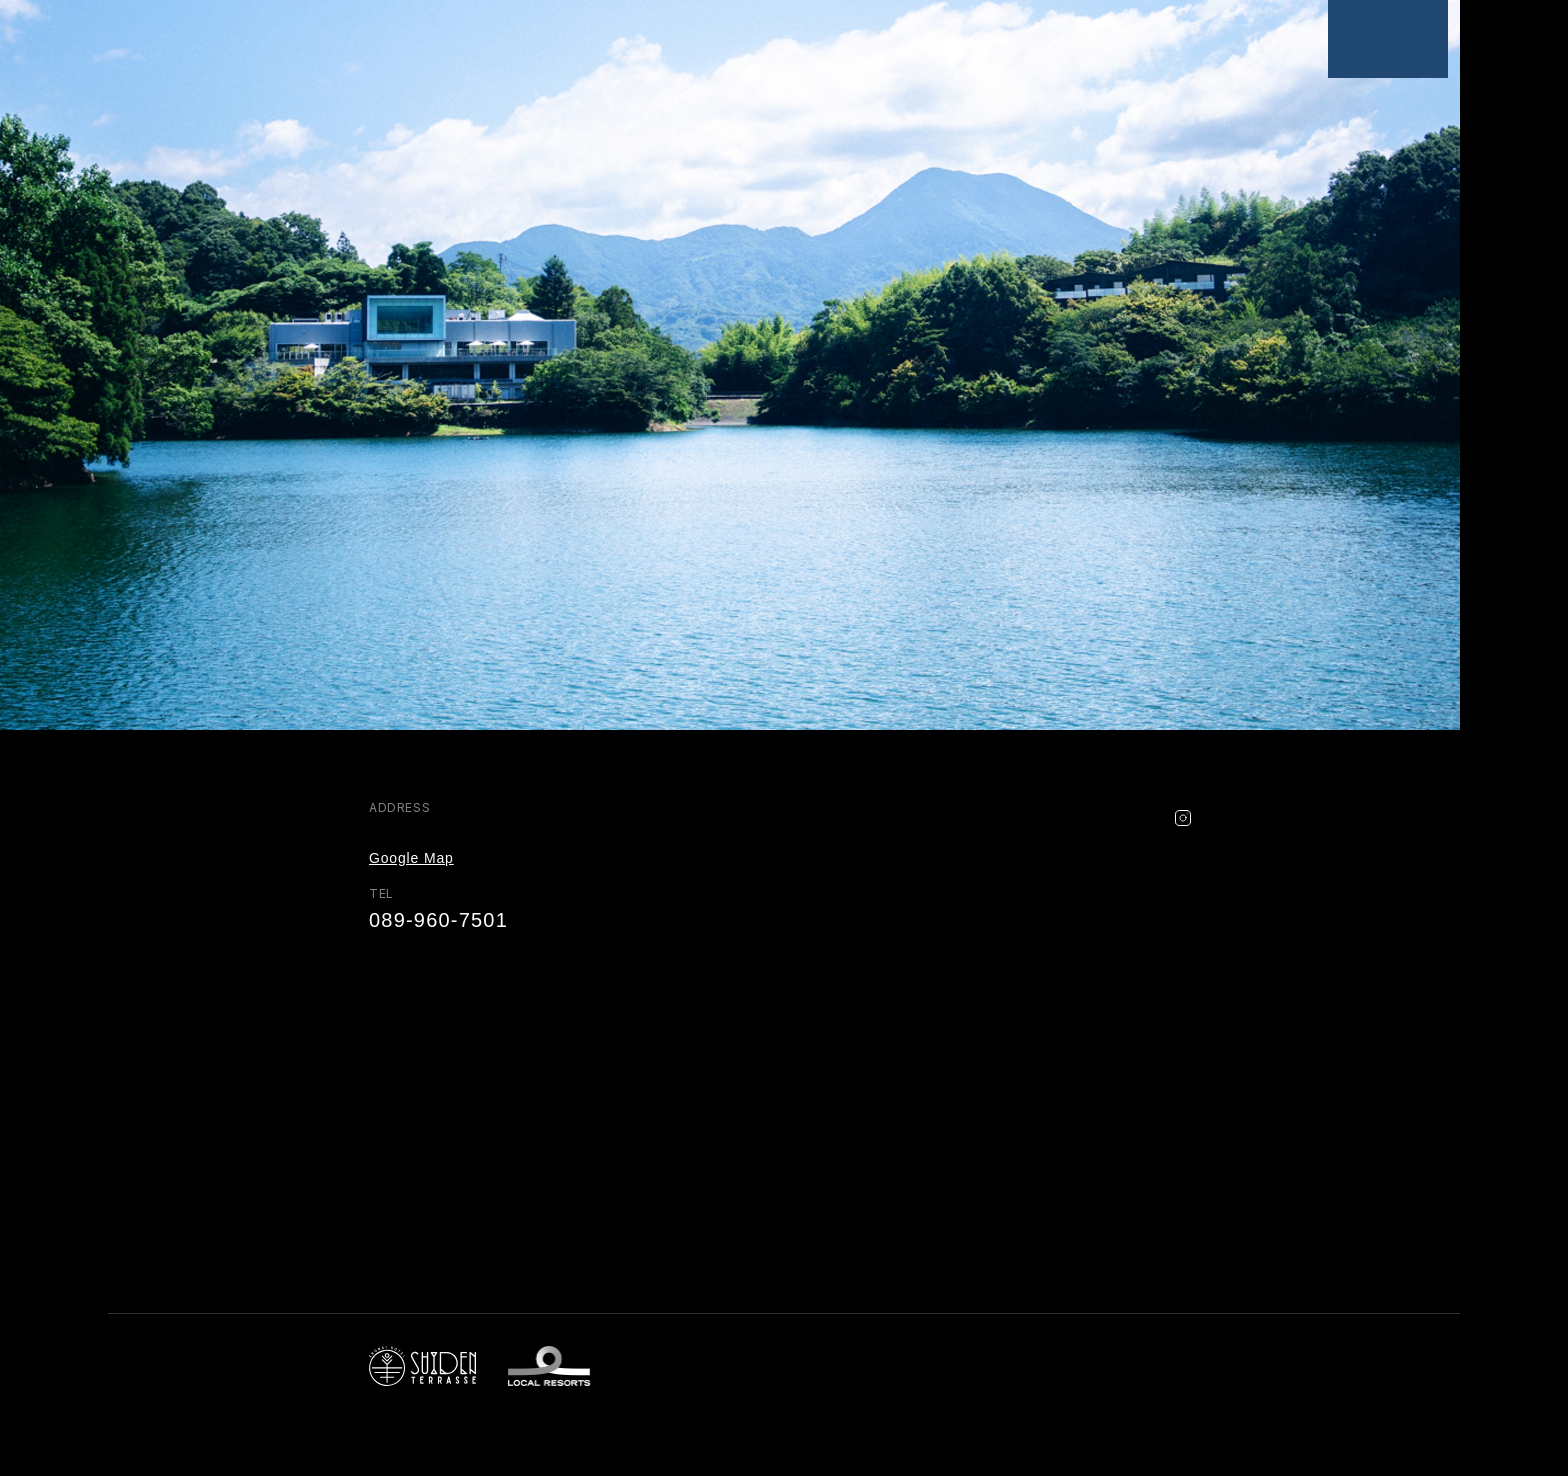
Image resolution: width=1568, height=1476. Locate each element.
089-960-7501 (438, 920)
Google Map (411, 858)
